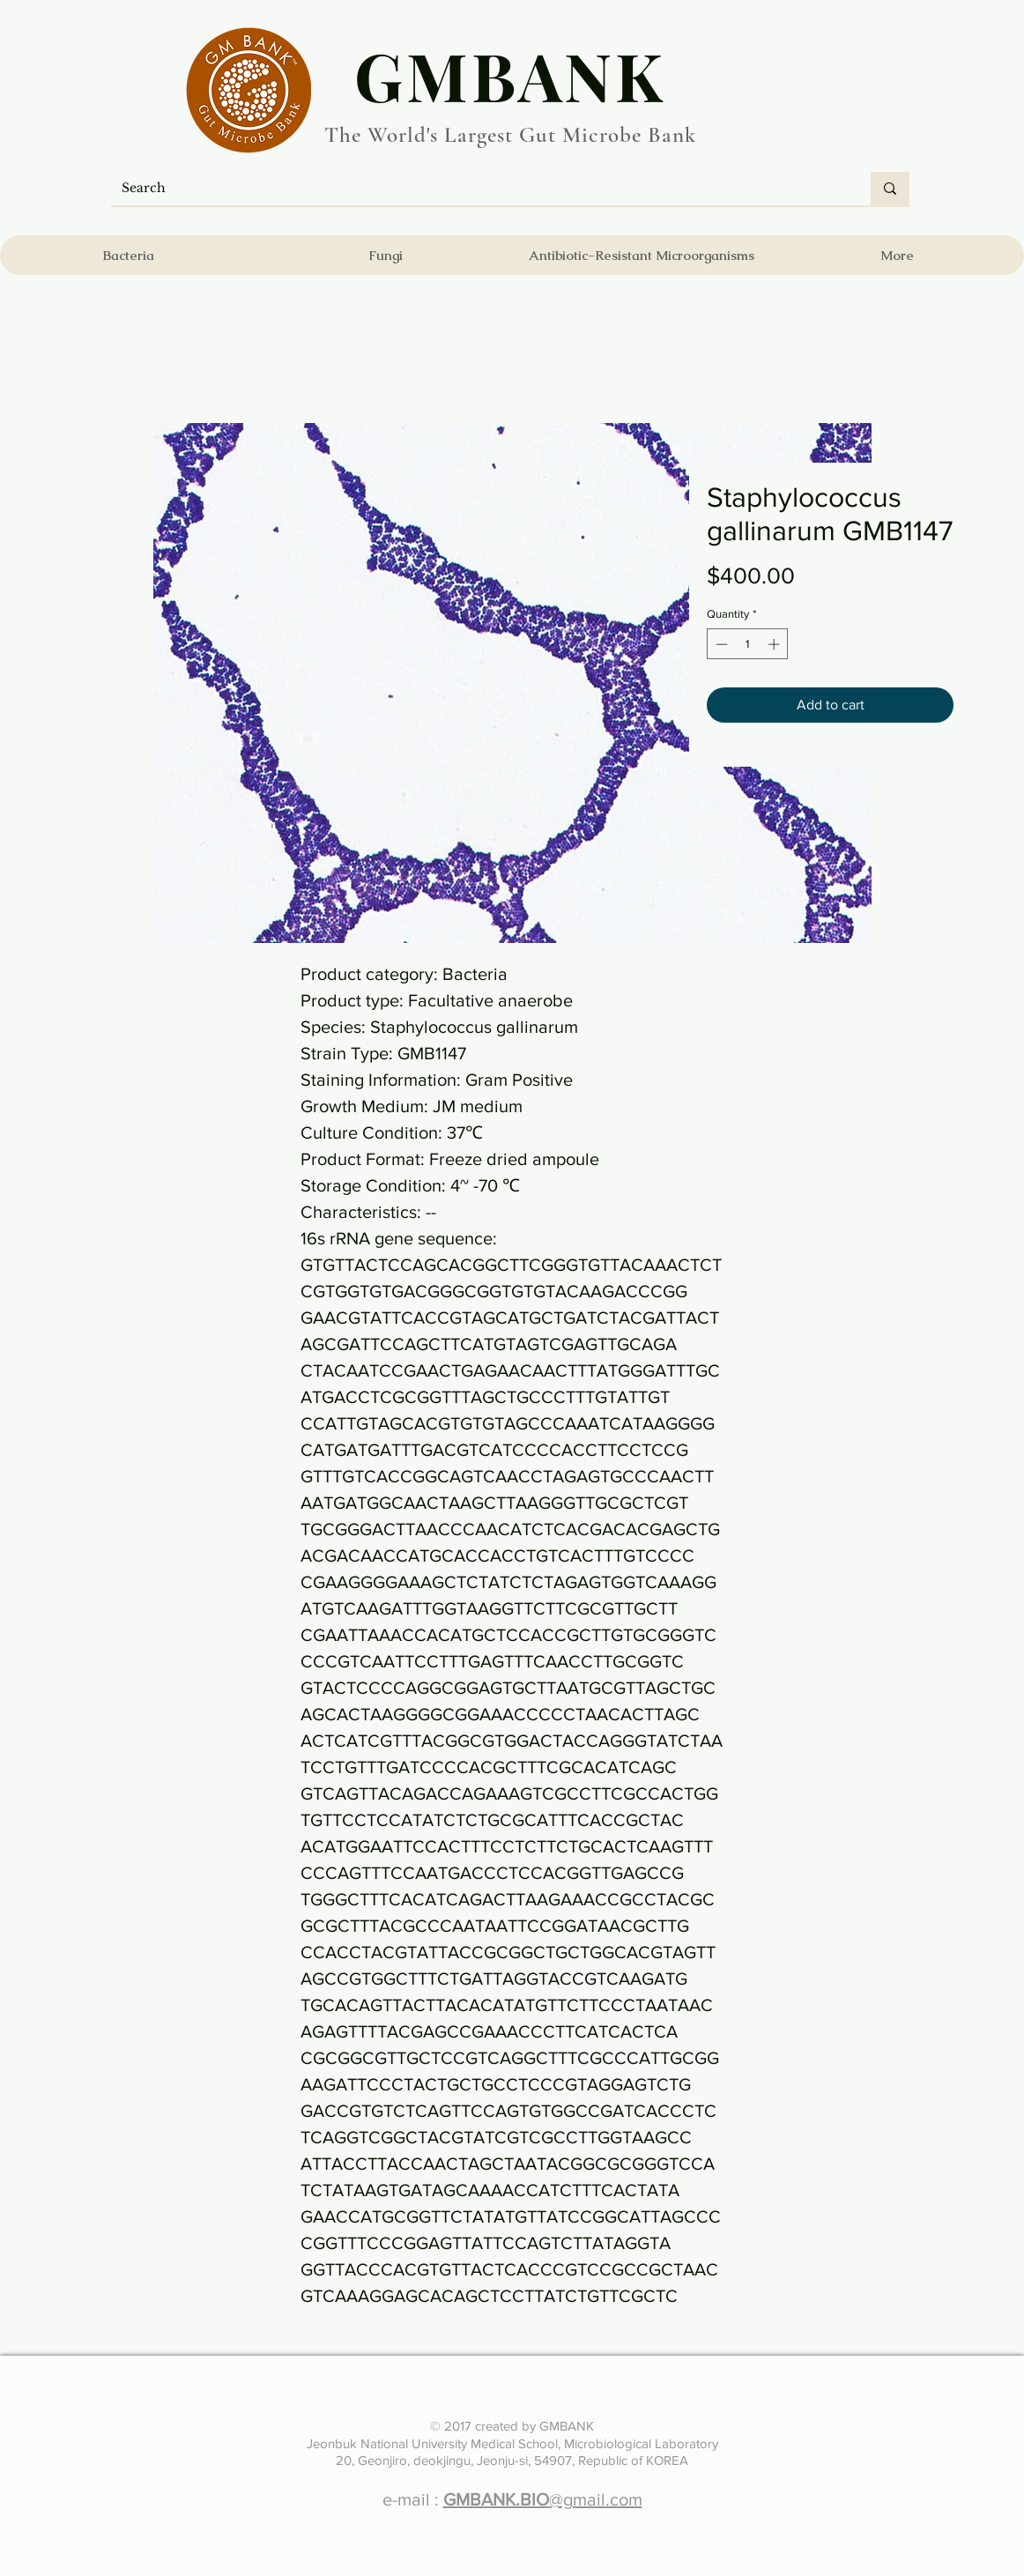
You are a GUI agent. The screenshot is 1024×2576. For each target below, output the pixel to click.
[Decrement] (720, 644)
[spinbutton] (748, 644)
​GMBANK (510, 75)
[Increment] (775, 644)
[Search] (478, 188)
